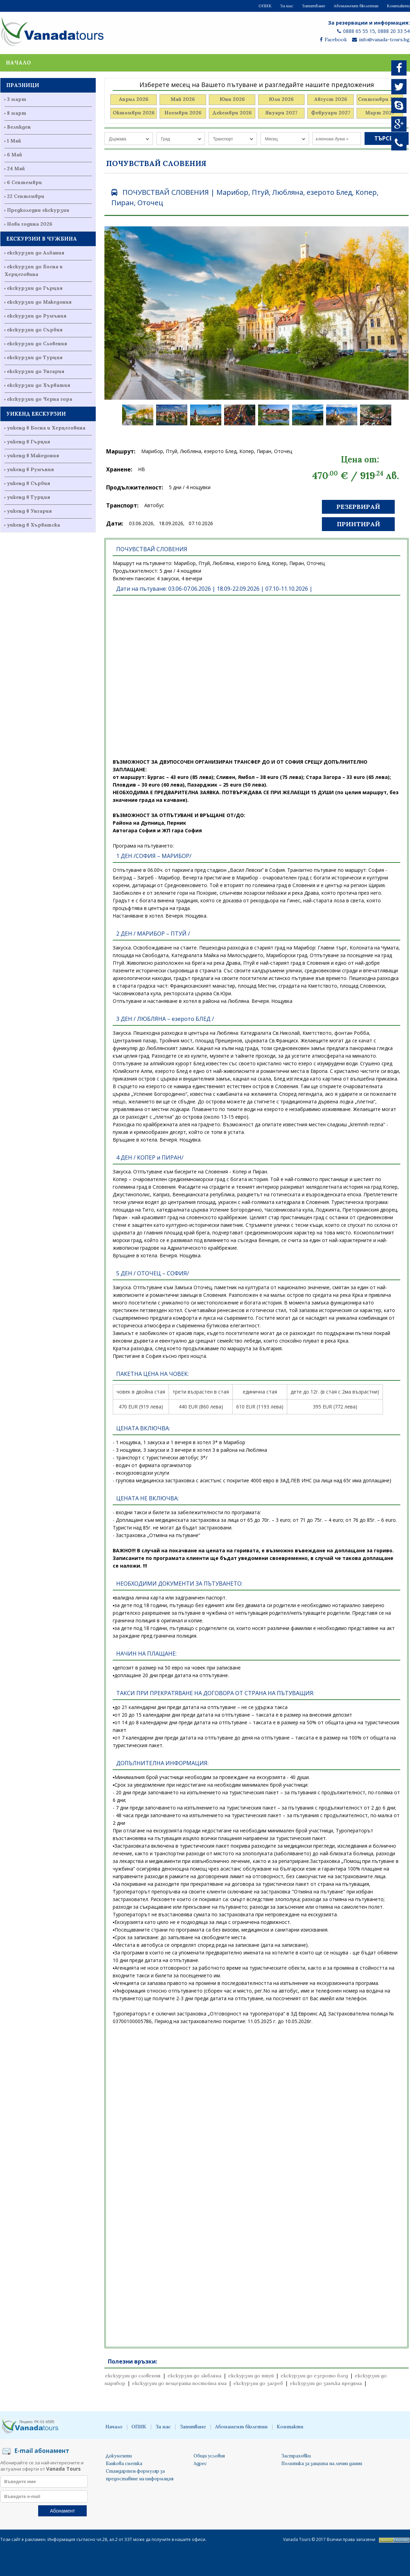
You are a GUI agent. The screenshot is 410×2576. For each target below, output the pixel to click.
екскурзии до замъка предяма (326, 2383)
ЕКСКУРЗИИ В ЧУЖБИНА (41, 238)
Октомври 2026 (134, 113)
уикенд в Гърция (28, 442)
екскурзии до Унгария (35, 371)
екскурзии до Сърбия (34, 330)
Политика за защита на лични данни (321, 2463)
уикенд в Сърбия (28, 483)
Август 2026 (330, 99)
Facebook (333, 39)
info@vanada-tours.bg (381, 39)
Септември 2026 (380, 99)
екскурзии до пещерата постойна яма (179, 2383)
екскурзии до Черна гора (39, 399)
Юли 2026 (281, 99)
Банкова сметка (124, 2463)
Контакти (398, 5)
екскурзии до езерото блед (314, 2376)
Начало (18, 62)
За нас (286, 5)
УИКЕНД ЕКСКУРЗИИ (36, 413)
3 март (16, 99)
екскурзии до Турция (34, 357)
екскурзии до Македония (39, 302)
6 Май (14, 154)
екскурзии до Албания (35, 253)
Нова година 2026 (29, 224)
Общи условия (209, 2456)
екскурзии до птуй (251, 2376)
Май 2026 (183, 99)
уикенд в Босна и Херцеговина (46, 428)
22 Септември (25, 196)
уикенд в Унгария (29, 511)
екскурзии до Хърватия (38, 385)
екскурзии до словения (133, 2376)
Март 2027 (379, 113)
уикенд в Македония (33, 455)
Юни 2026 (232, 99)
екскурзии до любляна (194, 2376)
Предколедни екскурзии (38, 210)
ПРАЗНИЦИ (22, 85)
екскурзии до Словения (37, 343)
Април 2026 (133, 99)
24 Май (16, 168)
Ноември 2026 (183, 113)
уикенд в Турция (28, 497)
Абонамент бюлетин (356, 5)
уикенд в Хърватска (33, 525)
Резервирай (358, 507)
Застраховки (296, 2456)
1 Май (14, 141)
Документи (119, 2456)
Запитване (313, 5)
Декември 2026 (232, 113)
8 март (16, 113)
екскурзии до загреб (258, 2383)
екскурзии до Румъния (36, 316)
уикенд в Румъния (30, 469)
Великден (19, 127)
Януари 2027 (281, 113)
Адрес (200, 2463)
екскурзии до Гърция (34, 288)
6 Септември (24, 182)
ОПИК (265, 5)
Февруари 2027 (330, 113)
